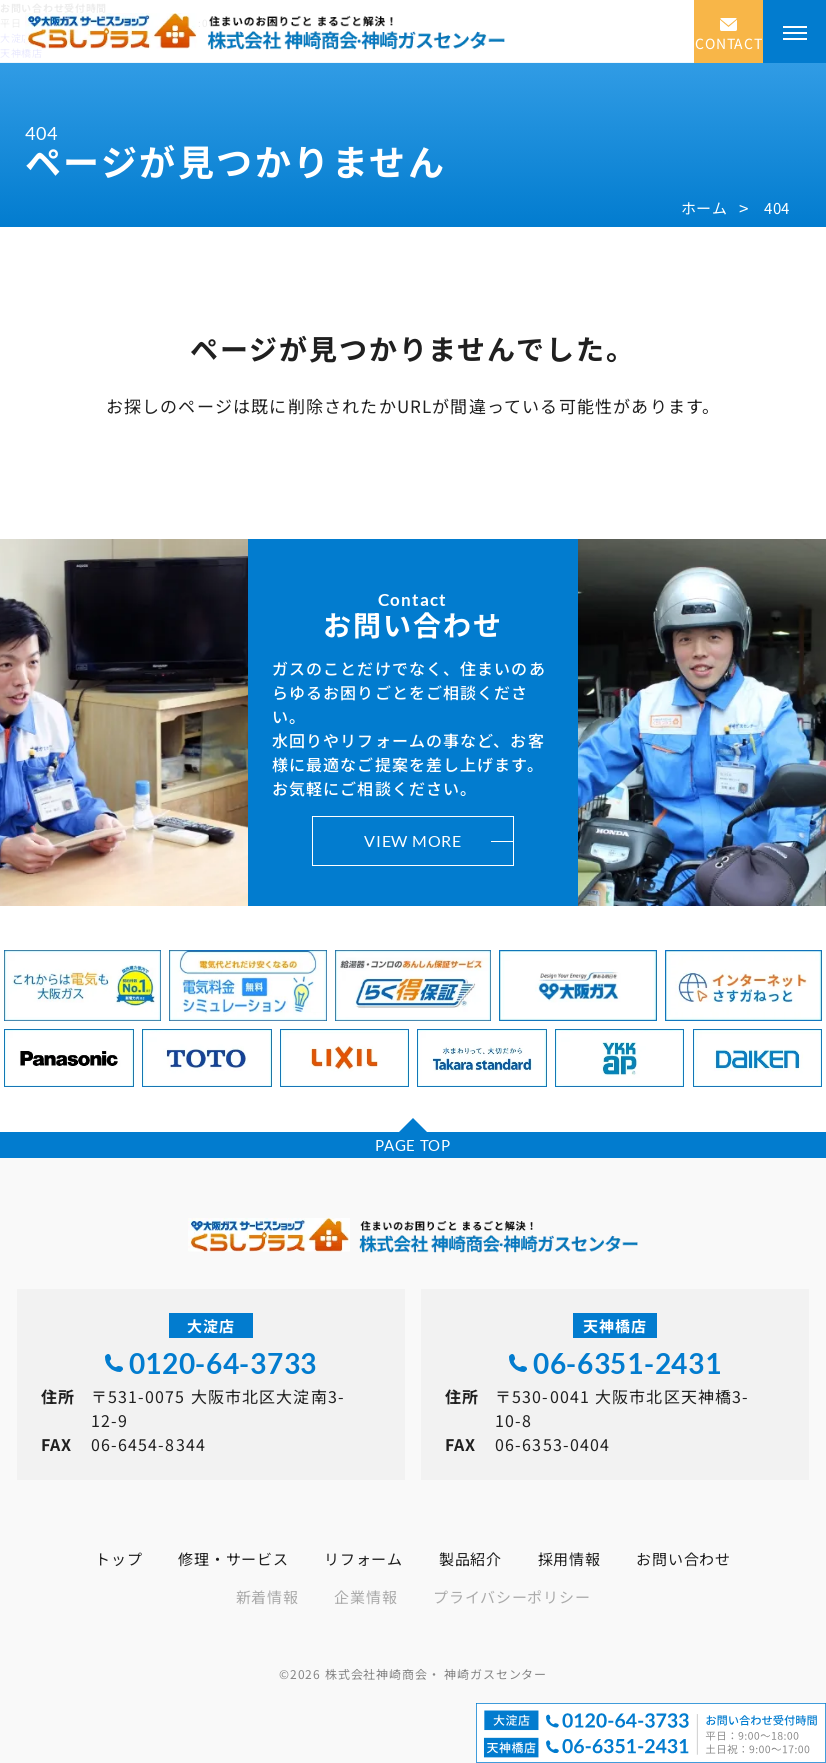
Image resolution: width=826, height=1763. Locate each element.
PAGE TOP (413, 1145)
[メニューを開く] (794, 31)
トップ (118, 1558)
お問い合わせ (683, 1558)
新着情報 (267, 1596)
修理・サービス (233, 1558)
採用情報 (569, 1558)
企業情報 (365, 1596)
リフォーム (363, 1558)
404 (777, 207)
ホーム (704, 207)
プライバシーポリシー (511, 1596)
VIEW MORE (412, 840)
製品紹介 (470, 1558)
